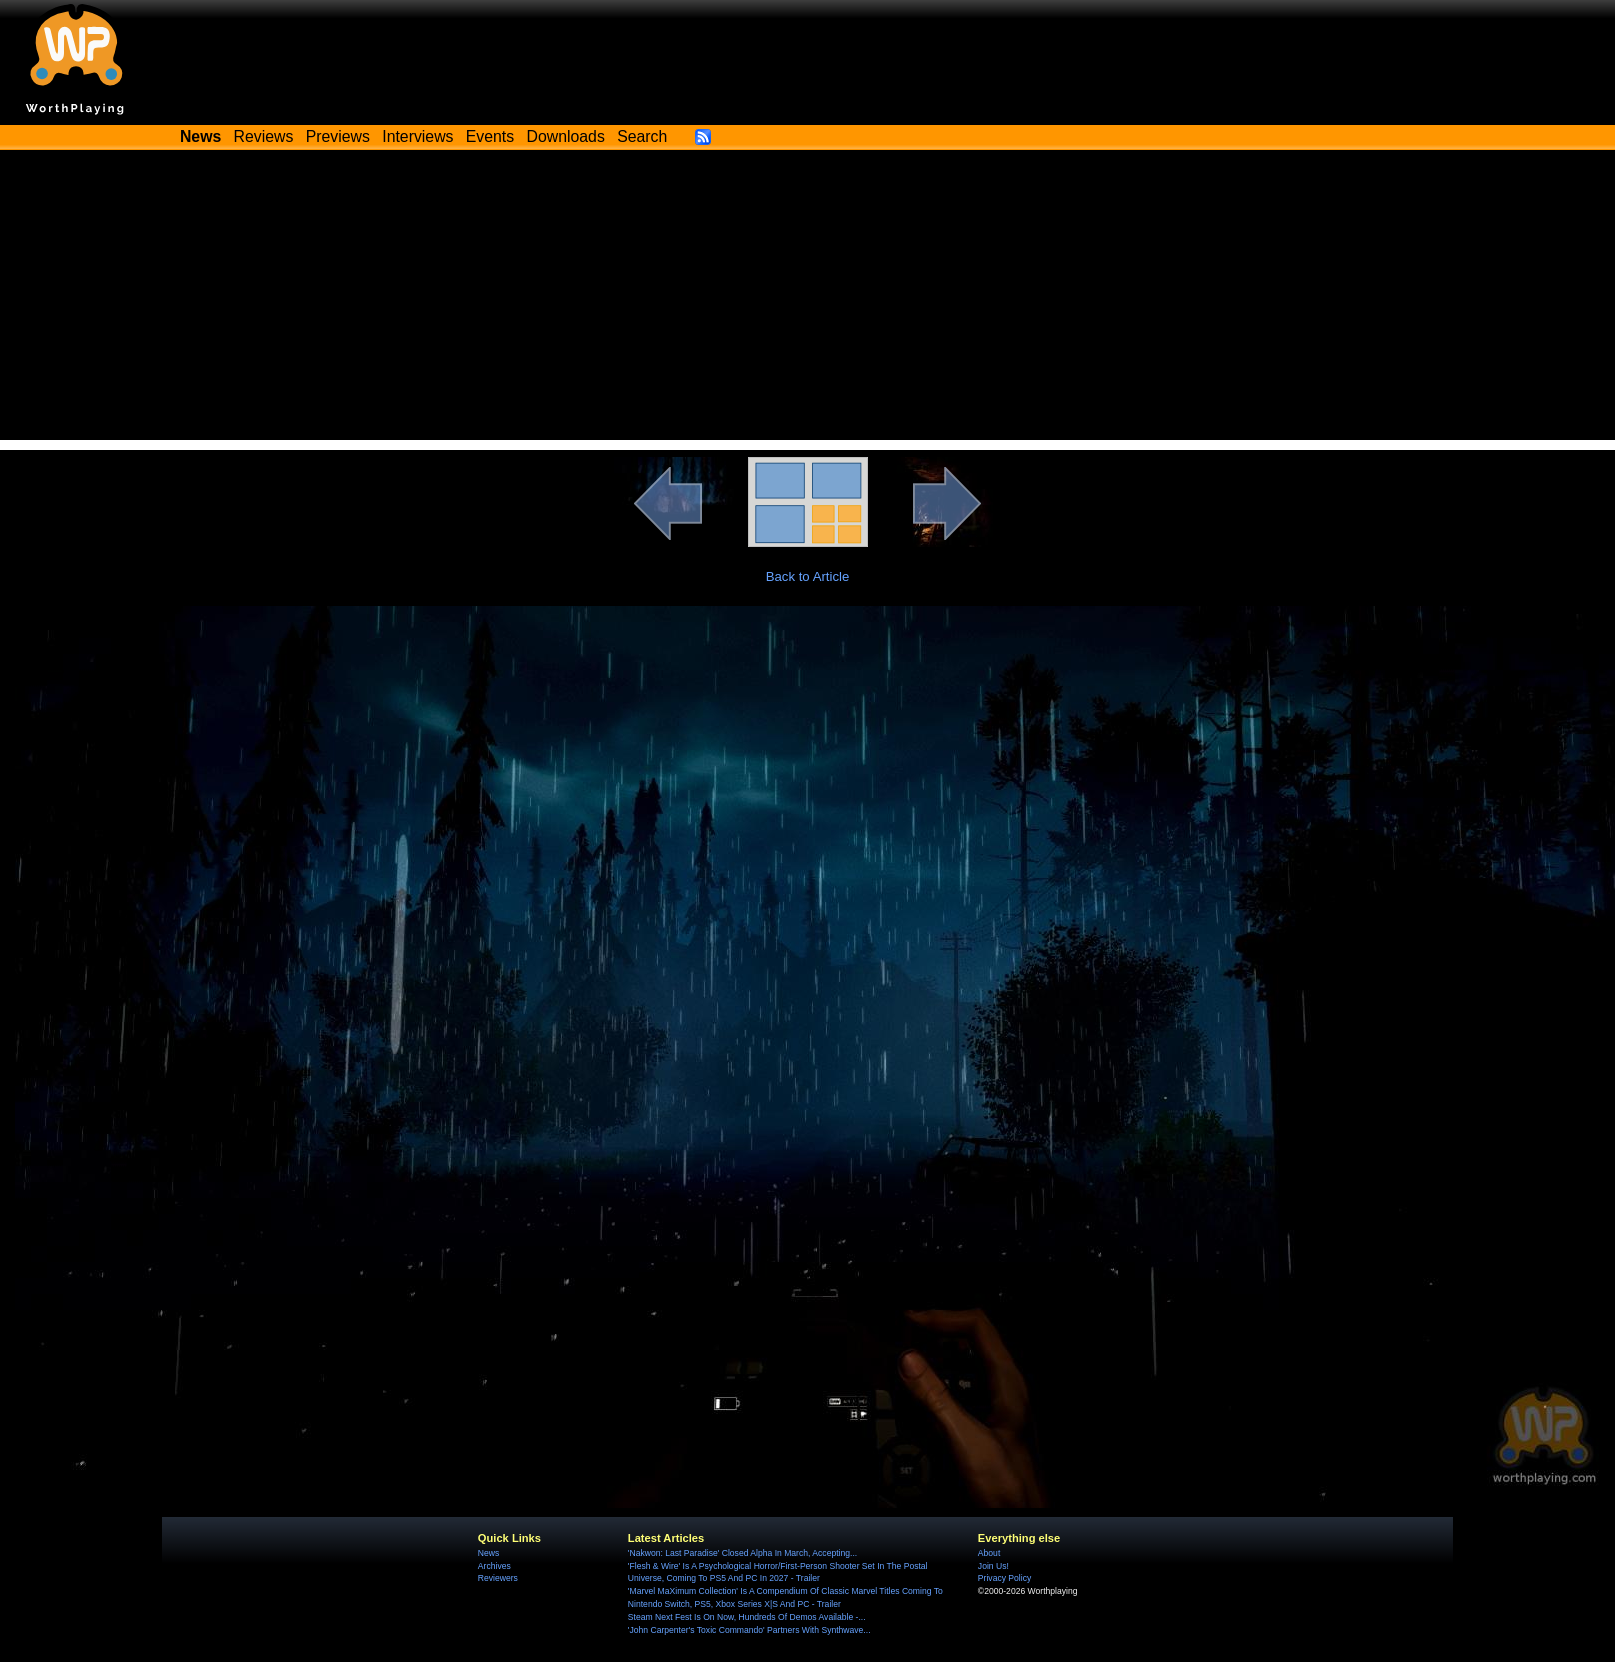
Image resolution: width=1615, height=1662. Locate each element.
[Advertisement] (808, 300)
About (989, 1553)
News (488, 1553)
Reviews (264, 136)
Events (490, 136)
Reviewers (498, 1578)
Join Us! (993, 1566)
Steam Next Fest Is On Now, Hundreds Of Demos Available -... (747, 1617)
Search (642, 136)
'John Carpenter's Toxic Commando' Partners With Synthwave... (749, 1630)
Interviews (417, 136)
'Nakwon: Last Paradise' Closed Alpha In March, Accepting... (742, 1553)
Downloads (566, 136)
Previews (338, 136)
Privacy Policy (1004, 1578)
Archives (494, 1566)
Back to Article (808, 576)
